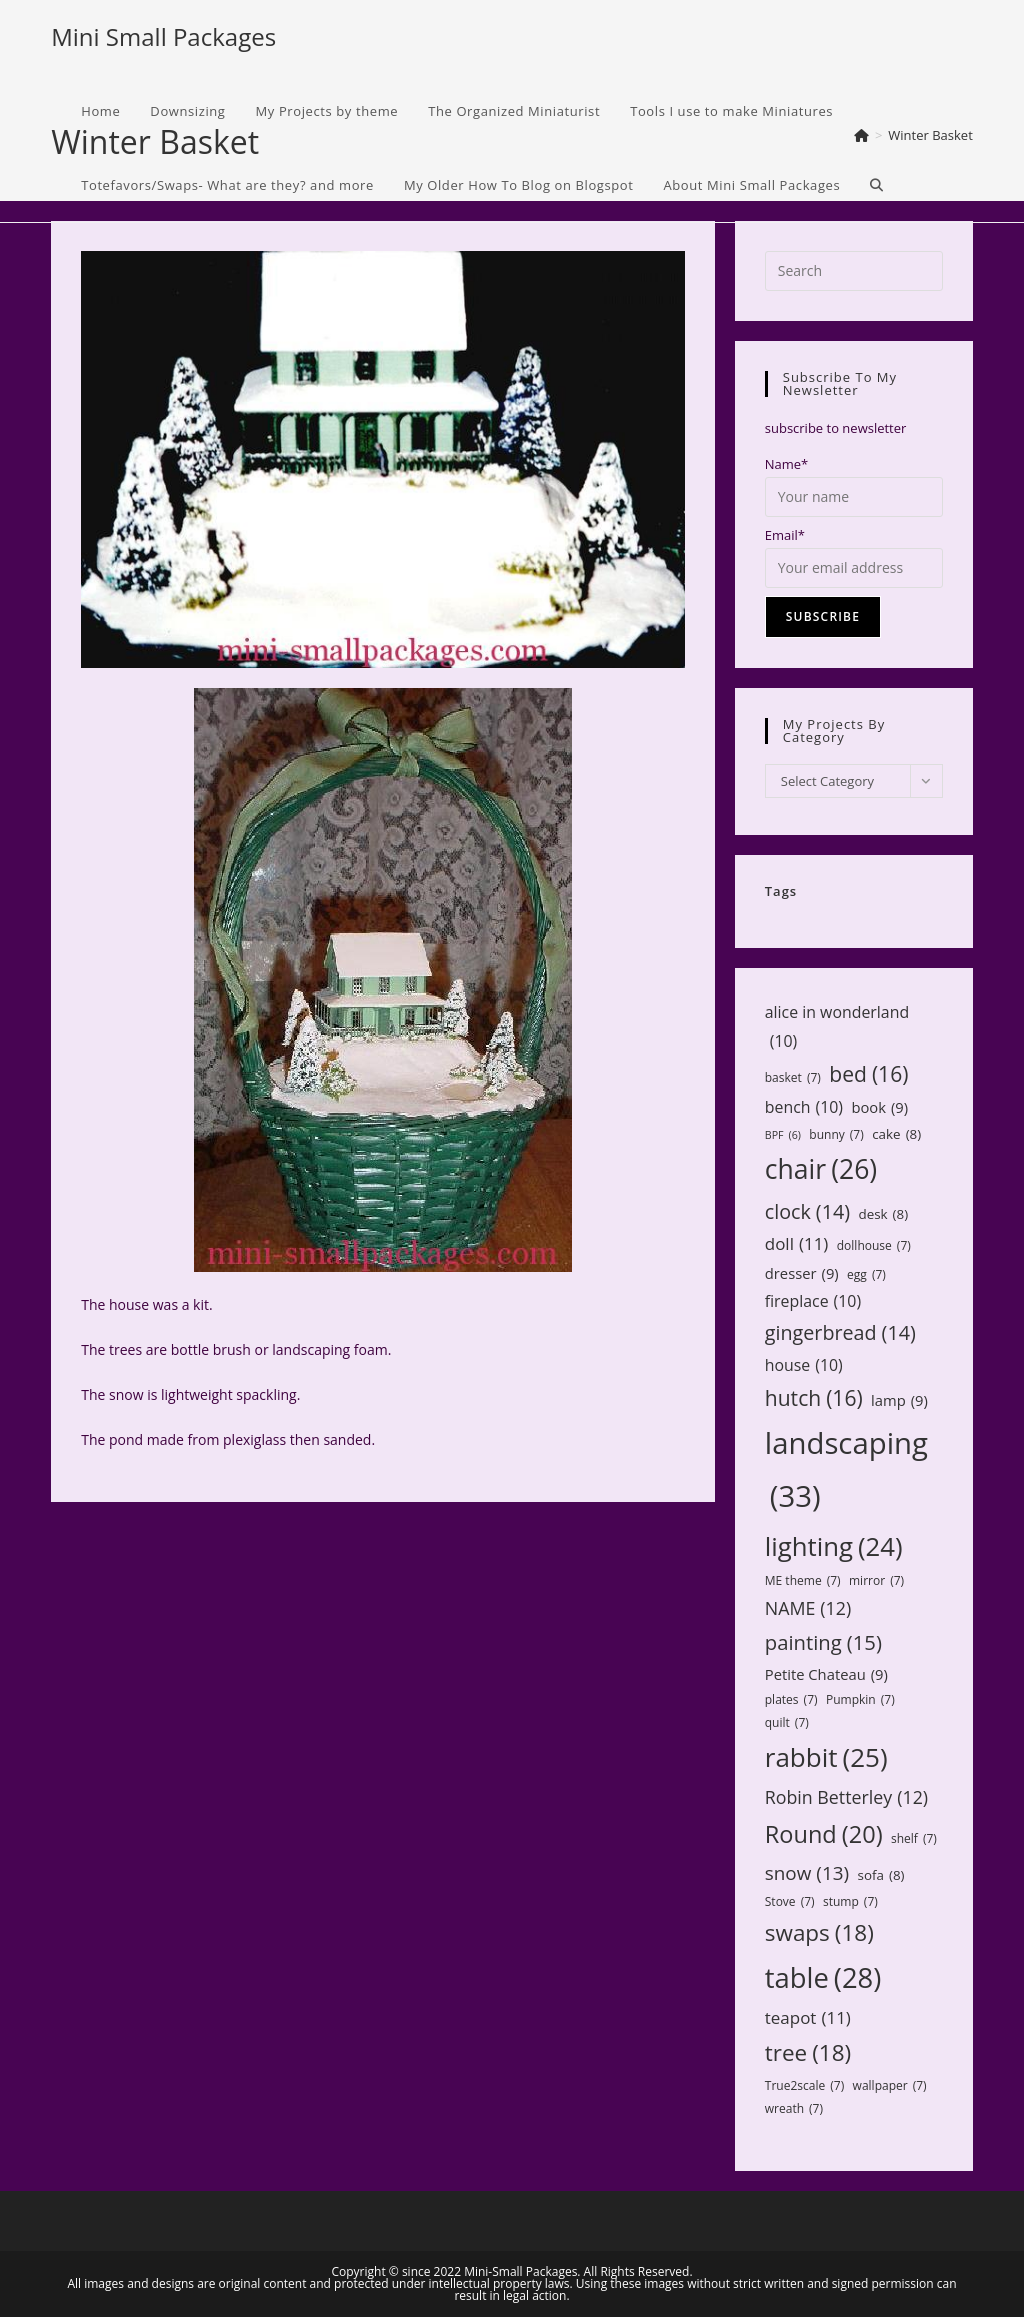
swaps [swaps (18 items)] (819, 1933)
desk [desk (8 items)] (883, 1214)
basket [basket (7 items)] (793, 1078)
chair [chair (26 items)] (821, 1170)
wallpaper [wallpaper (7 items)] (890, 2086)
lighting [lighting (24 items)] (834, 1546)
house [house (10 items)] (804, 1365)
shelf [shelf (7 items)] (914, 1839)
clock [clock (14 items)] (807, 1211)
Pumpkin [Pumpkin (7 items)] (860, 1700)
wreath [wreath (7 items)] (794, 2109)
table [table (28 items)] (823, 1977)
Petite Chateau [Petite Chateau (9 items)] (826, 1674)
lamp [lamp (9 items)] (899, 1400)
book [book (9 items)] (879, 1107)
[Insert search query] (854, 271)
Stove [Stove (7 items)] (790, 1902)
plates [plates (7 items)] (791, 1700)
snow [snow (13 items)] (807, 1873)
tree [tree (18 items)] (808, 2053)
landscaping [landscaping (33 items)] (846, 1473)
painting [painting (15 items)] (823, 1642)
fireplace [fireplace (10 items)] (813, 1301)
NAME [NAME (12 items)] (808, 1608)
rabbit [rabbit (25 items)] (826, 1757)
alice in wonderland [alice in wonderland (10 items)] (837, 1028)
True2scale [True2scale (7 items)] (804, 2086)
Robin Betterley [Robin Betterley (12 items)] (846, 1797)
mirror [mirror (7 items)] (876, 1581)
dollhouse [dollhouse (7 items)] (874, 1246)
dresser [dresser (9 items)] (802, 1273)
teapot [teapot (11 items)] (808, 2018)
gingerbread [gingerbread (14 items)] (840, 1332)
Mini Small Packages (163, 36)
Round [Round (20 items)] (824, 1834)
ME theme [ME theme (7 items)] (803, 1581)
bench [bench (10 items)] (804, 1107)
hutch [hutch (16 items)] (814, 1398)
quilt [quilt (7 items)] (787, 1723)
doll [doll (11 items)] (797, 1244)
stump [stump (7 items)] (850, 1902)
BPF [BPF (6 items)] (783, 1135)
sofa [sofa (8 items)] (881, 1875)
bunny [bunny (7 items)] (836, 1135)
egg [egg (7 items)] (866, 1275)
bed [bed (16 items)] (868, 1074)
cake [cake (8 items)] (896, 1134)
